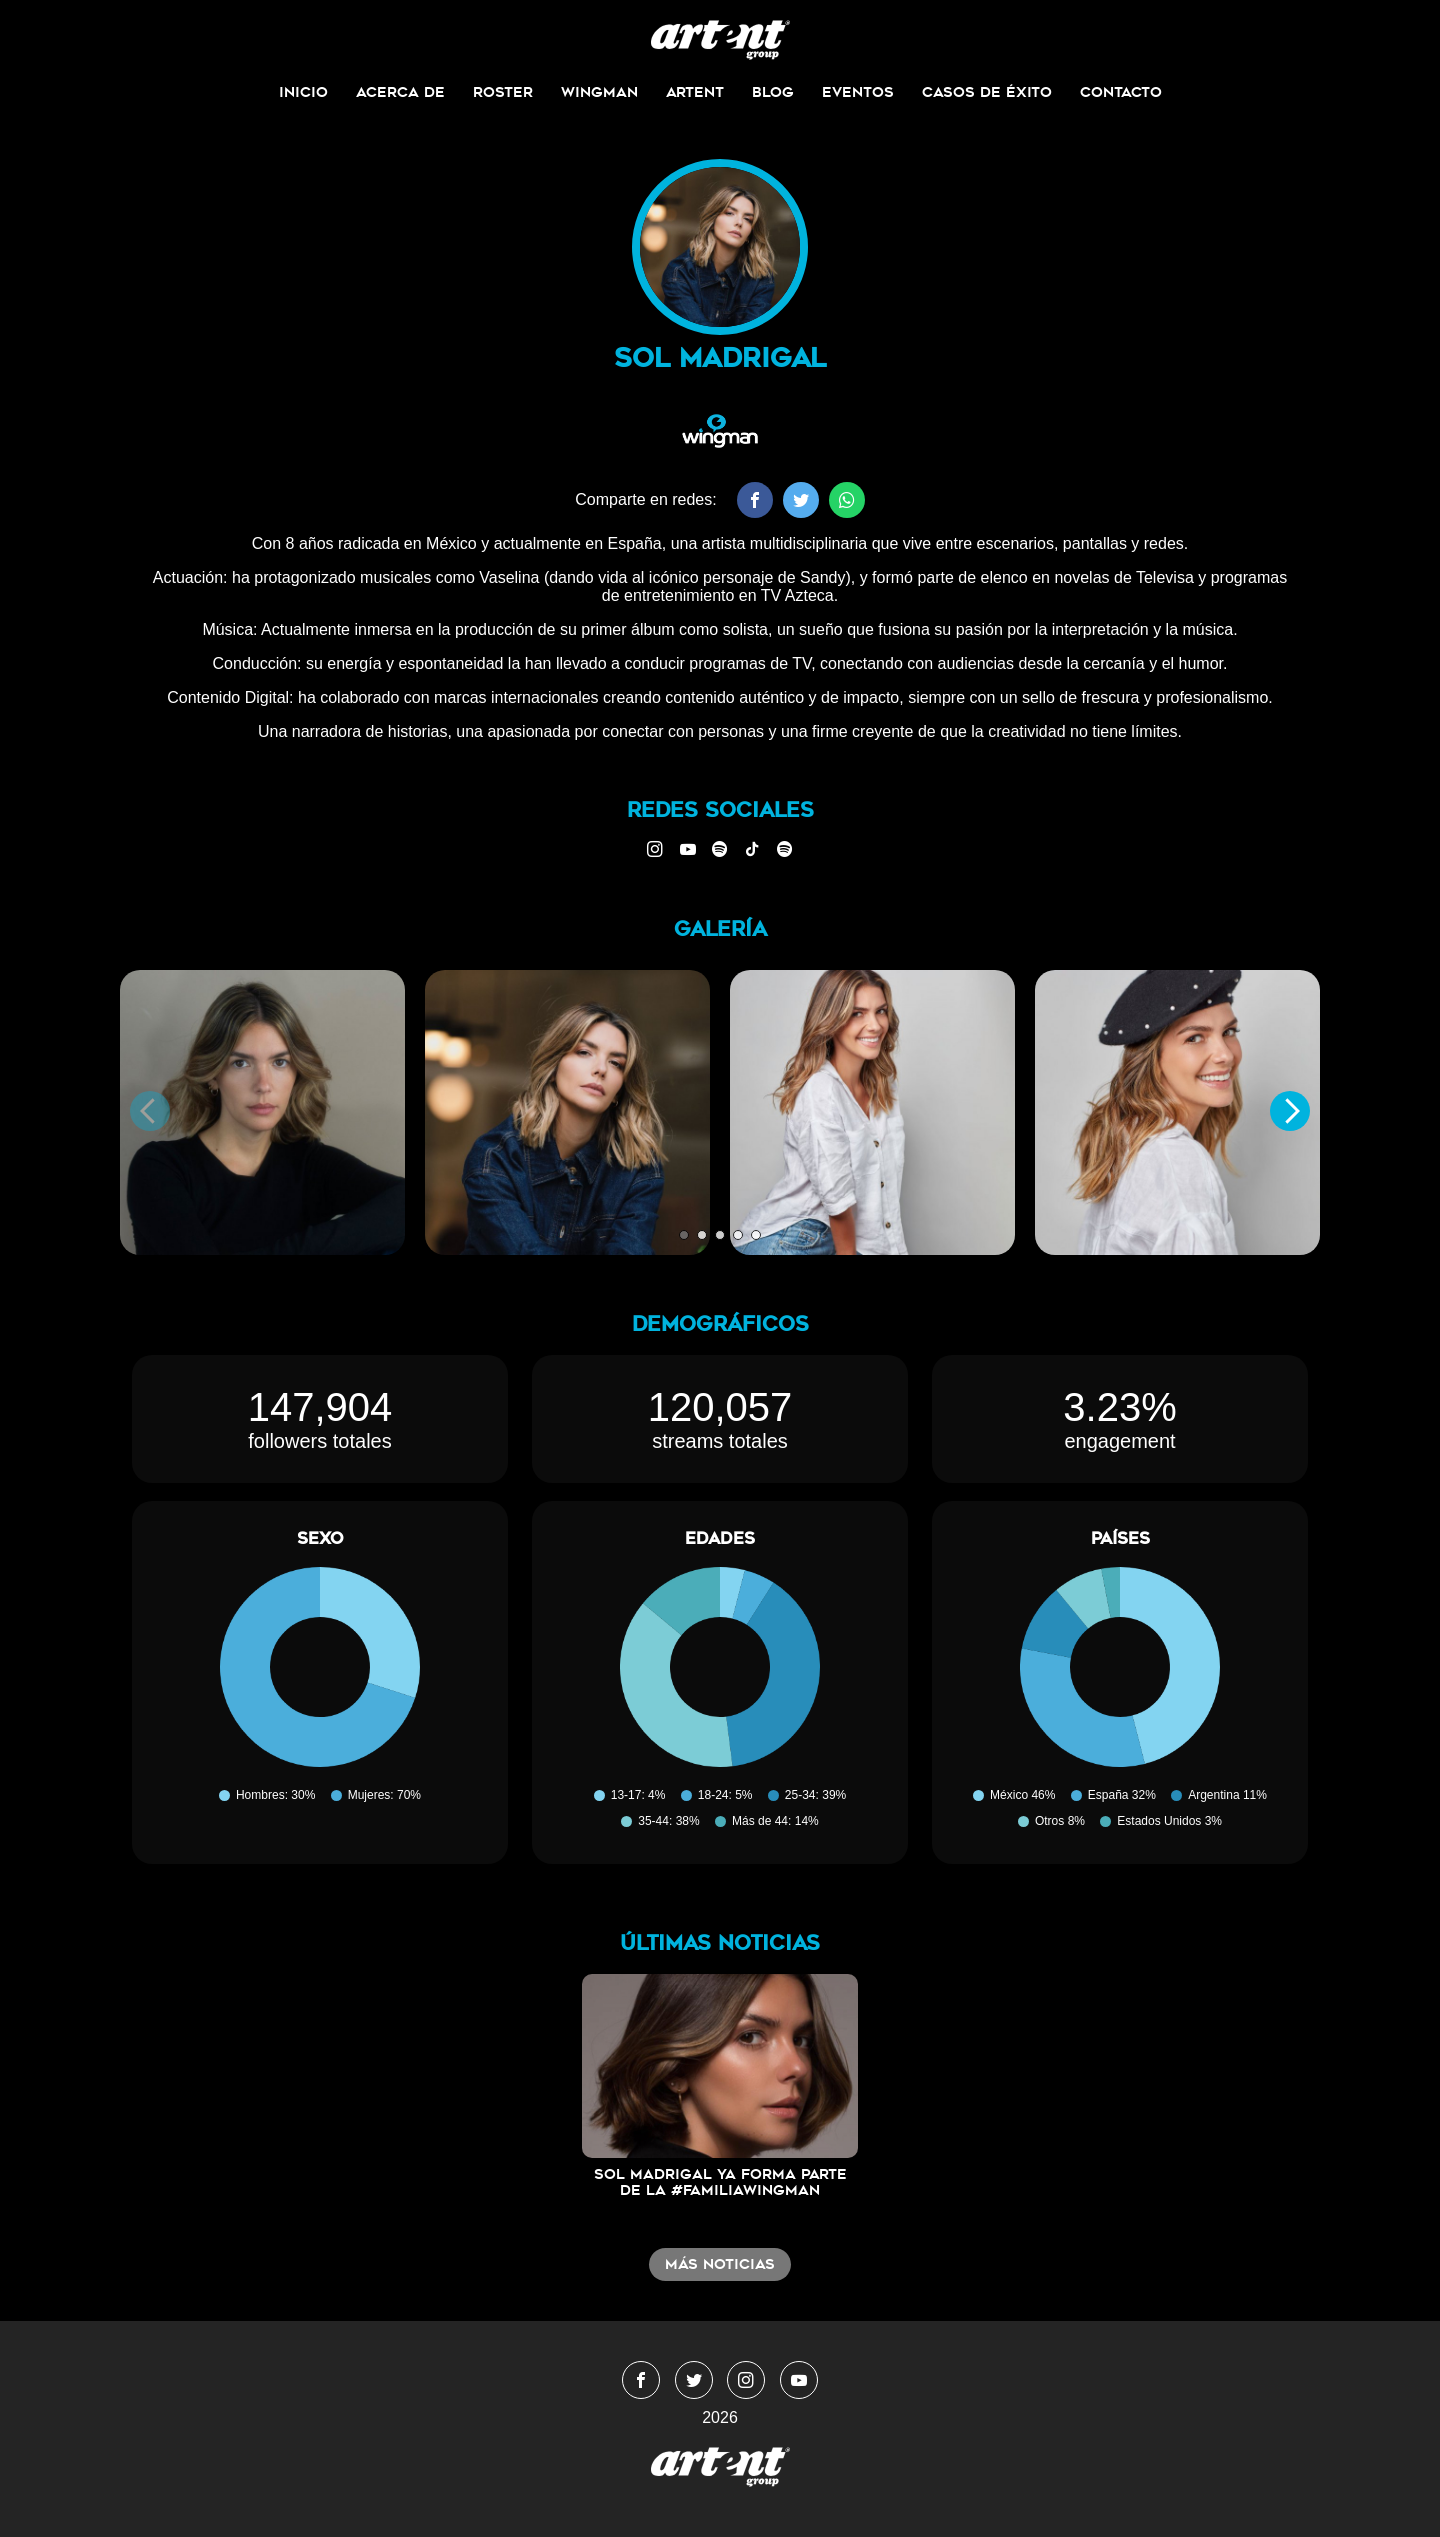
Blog (773, 92)
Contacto (1121, 92)
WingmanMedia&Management (720, 40)
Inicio (303, 92)
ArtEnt (695, 92)
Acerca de (400, 92)
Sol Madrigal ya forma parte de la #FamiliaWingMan (720, 2182)
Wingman (599, 92)
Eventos (858, 92)
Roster (503, 92)
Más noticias (720, 2264)
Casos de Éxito (987, 92)
